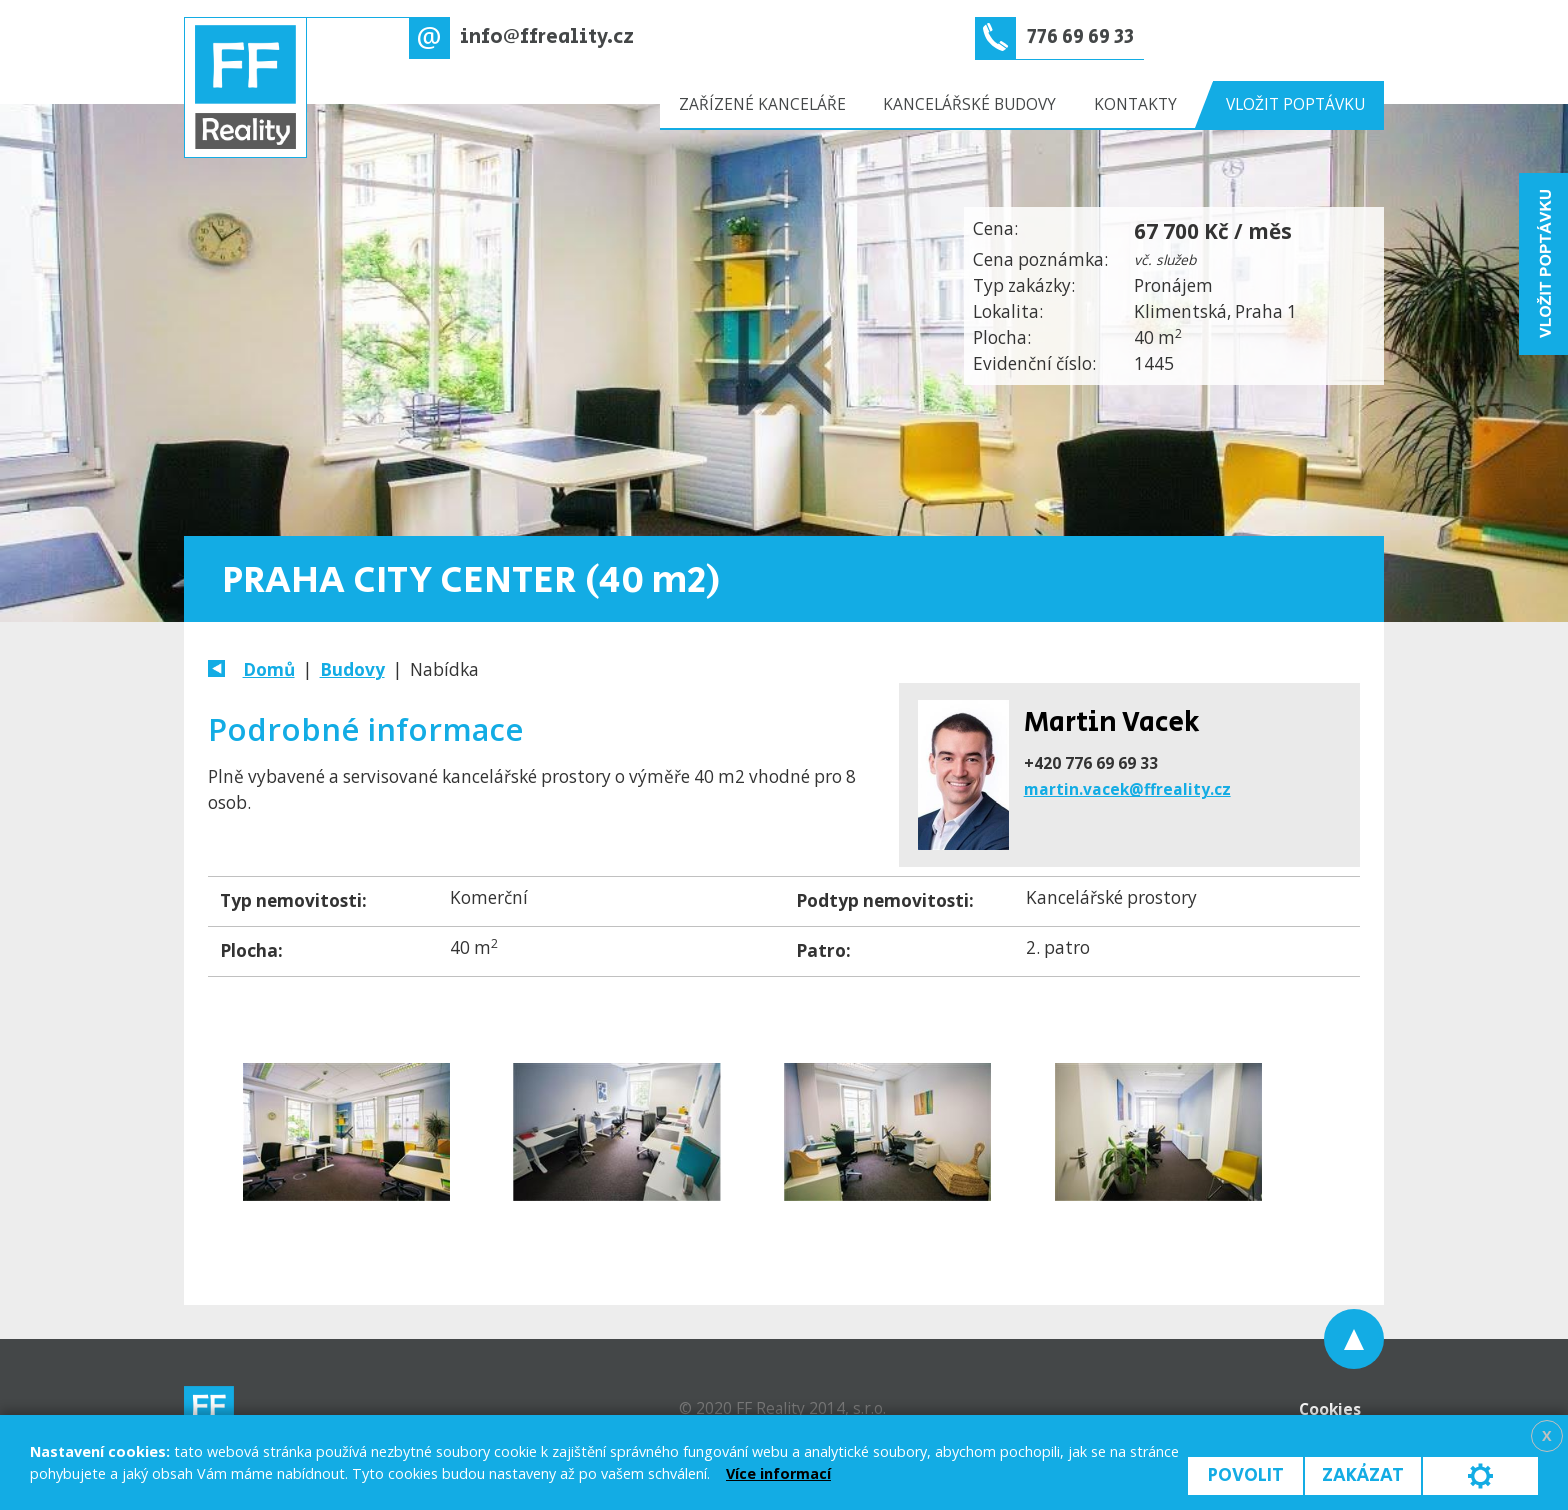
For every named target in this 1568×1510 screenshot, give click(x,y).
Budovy (352, 669)
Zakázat (1363, 1475)
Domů (269, 669)
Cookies (1330, 1409)
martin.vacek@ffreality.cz (1127, 789)
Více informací (778, 1473)
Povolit (1246, 1475)
